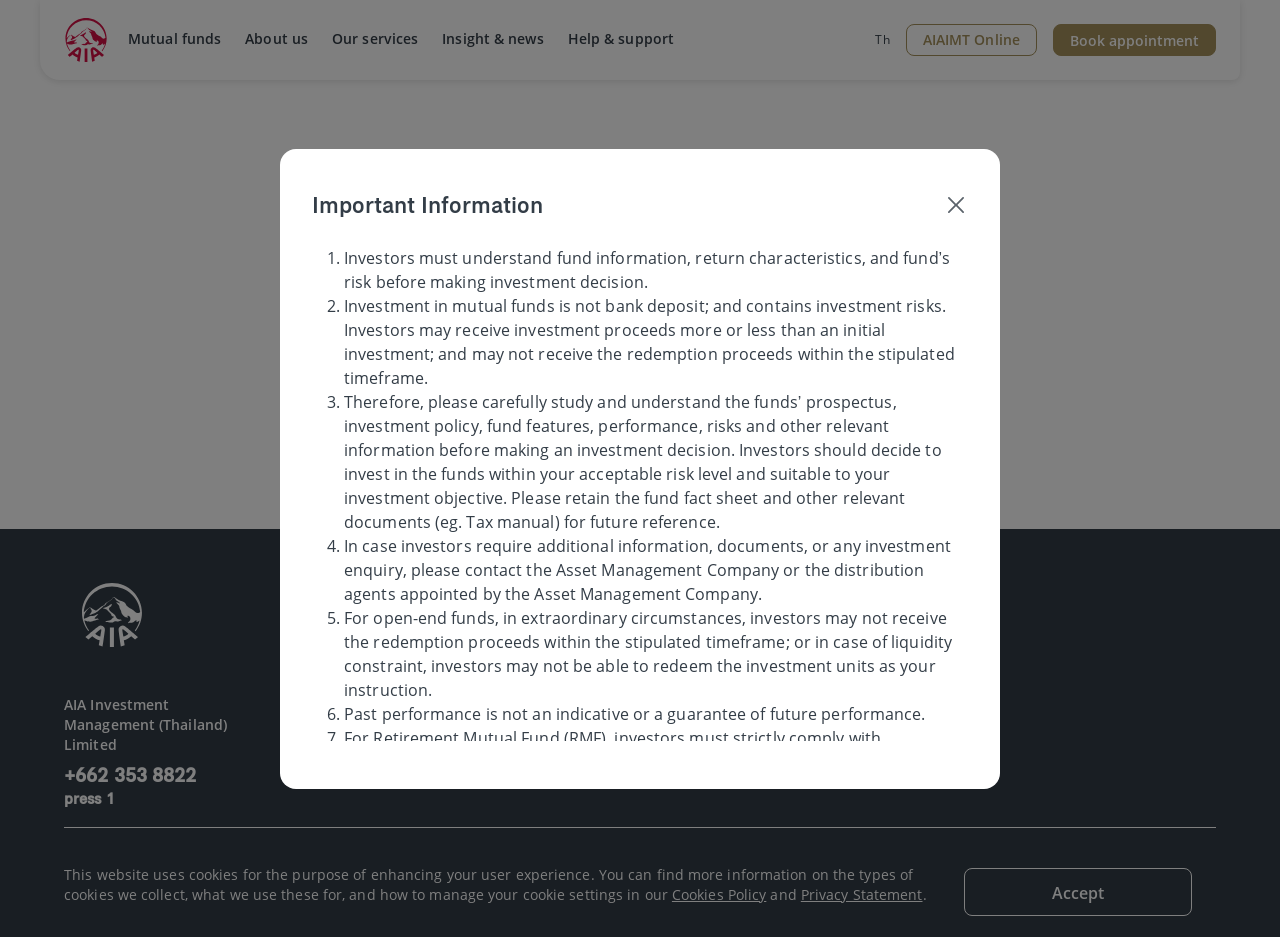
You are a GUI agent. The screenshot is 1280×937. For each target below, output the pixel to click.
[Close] (956, 205)
